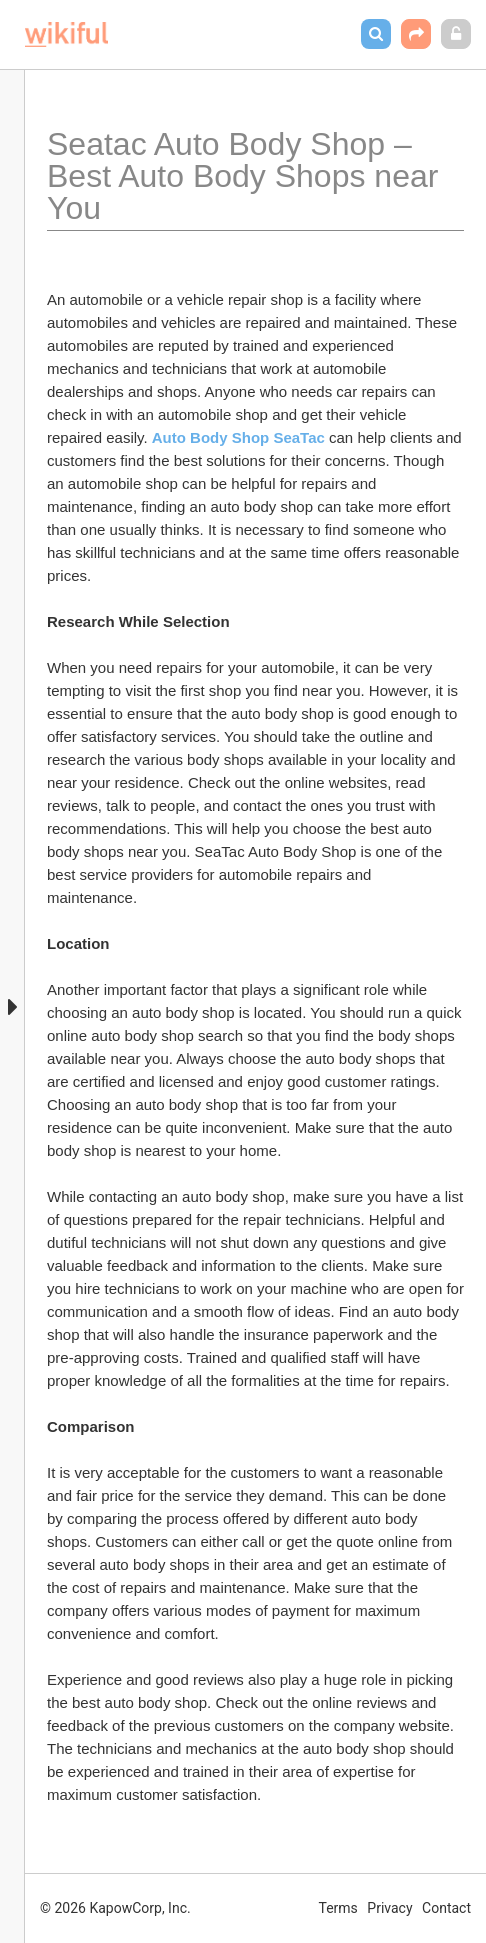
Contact (446, 1908)
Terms (338, 1908)
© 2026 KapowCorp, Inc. (115, 1908)
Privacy (389, 1908)
